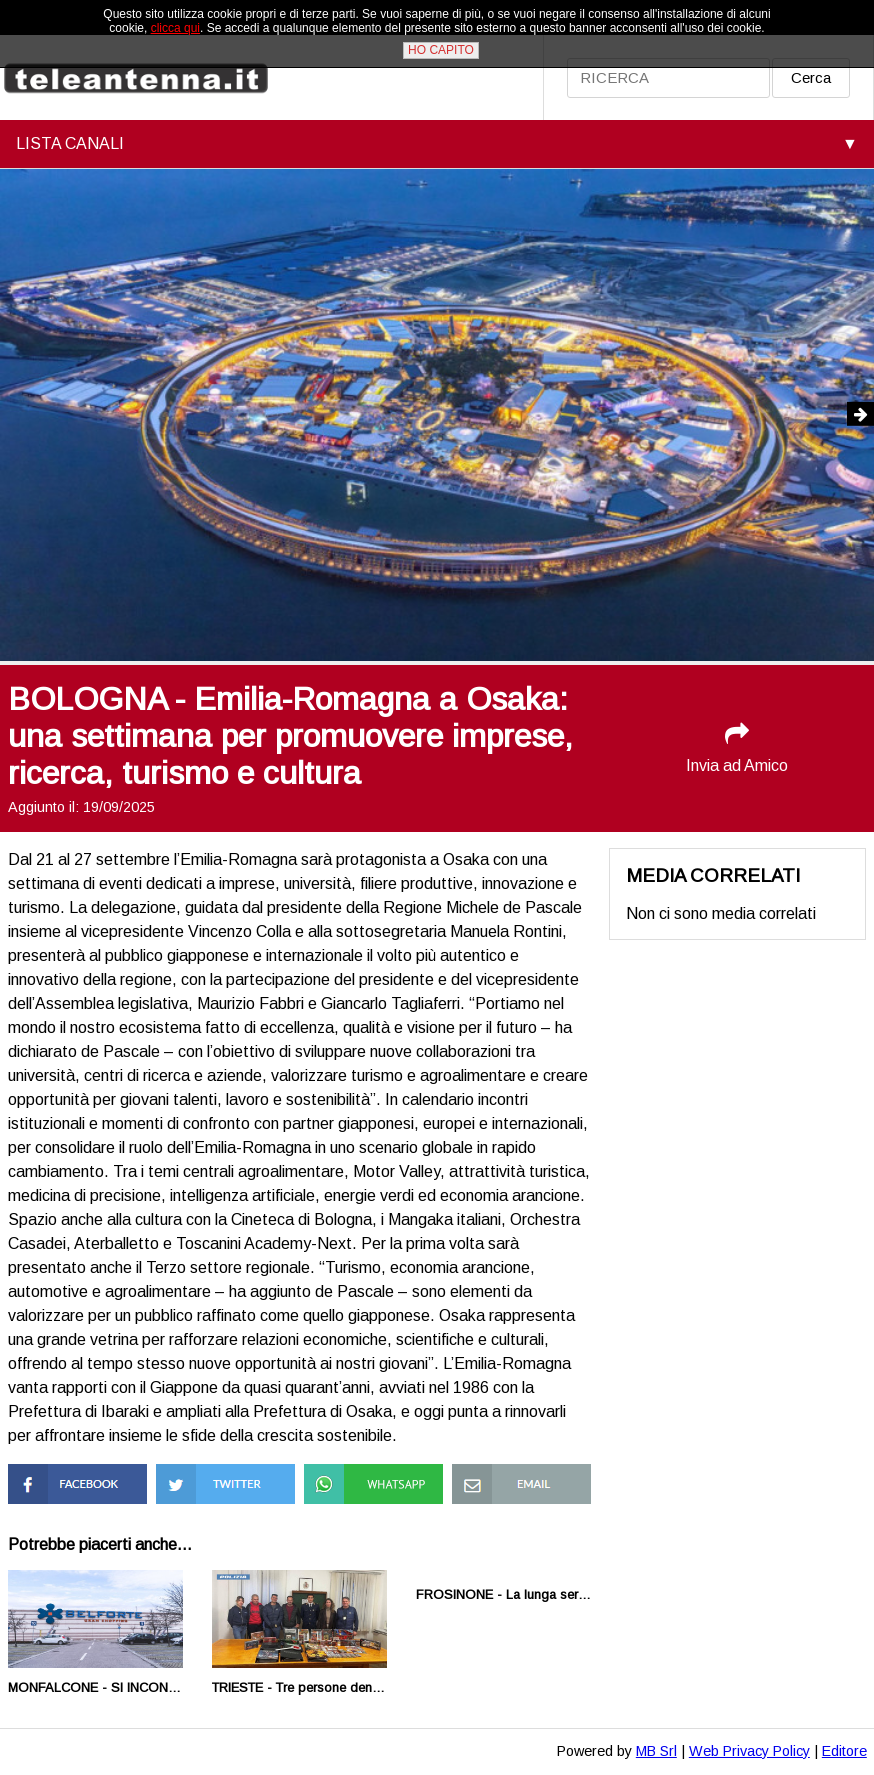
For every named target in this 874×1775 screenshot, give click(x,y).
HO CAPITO (441, 50)
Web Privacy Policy (749, 1751)
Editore (844, 1751)
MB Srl (656, 1751)
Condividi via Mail (511, 1472)
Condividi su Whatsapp (345, 1481)
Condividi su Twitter (225, 1472)
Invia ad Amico (737, 747)
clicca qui (175, 28)
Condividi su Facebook (49, 1481)
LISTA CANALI (70, 143)
